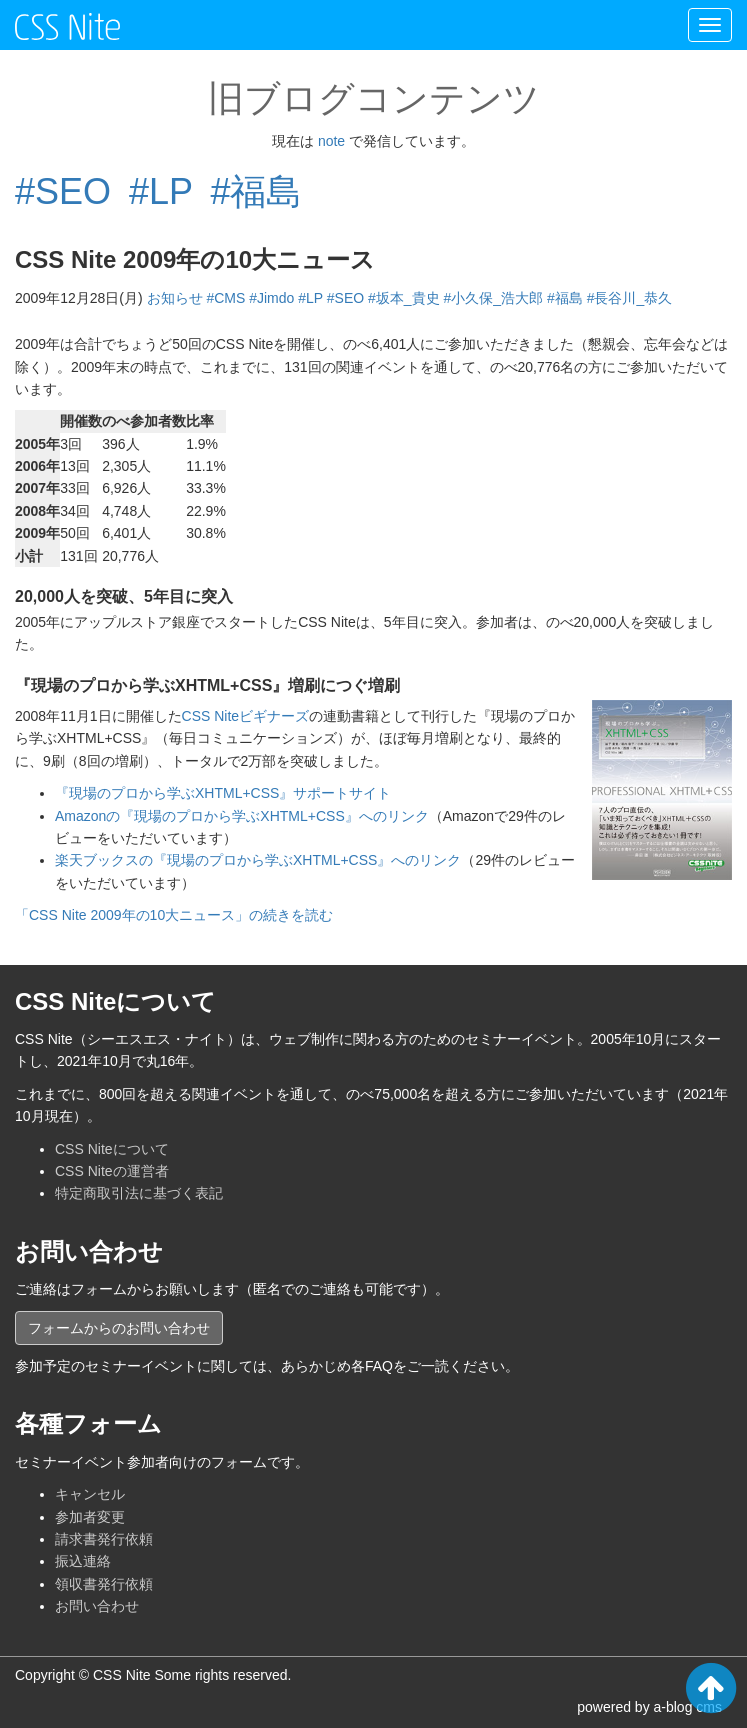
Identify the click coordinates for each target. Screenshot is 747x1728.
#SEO (63, 191)
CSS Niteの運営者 (112, 1171)
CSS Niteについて (112, 1149)
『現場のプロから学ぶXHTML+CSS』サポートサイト (223, 793)
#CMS (225, 298)
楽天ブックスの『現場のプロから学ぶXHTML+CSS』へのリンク (258, 860)
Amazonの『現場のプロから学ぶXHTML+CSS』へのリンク (242, 816)
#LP (160, 191)
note (331, 141)
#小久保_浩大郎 (494, 298)
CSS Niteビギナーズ (246, 716)
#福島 (256, 191)
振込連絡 (83, 1561)
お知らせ (175, 298)
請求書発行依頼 (104, 1539)
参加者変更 (90, 1517)
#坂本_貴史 (404, 298)
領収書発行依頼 (104, 1584)
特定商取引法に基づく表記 (139, 1193)
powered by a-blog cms (649, 1707)
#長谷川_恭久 (630, 298)
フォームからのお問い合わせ (119, 1328)
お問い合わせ (97, 1606)
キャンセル (90, 1494)
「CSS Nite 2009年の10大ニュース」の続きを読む (174, 915)
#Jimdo (271, 298)
